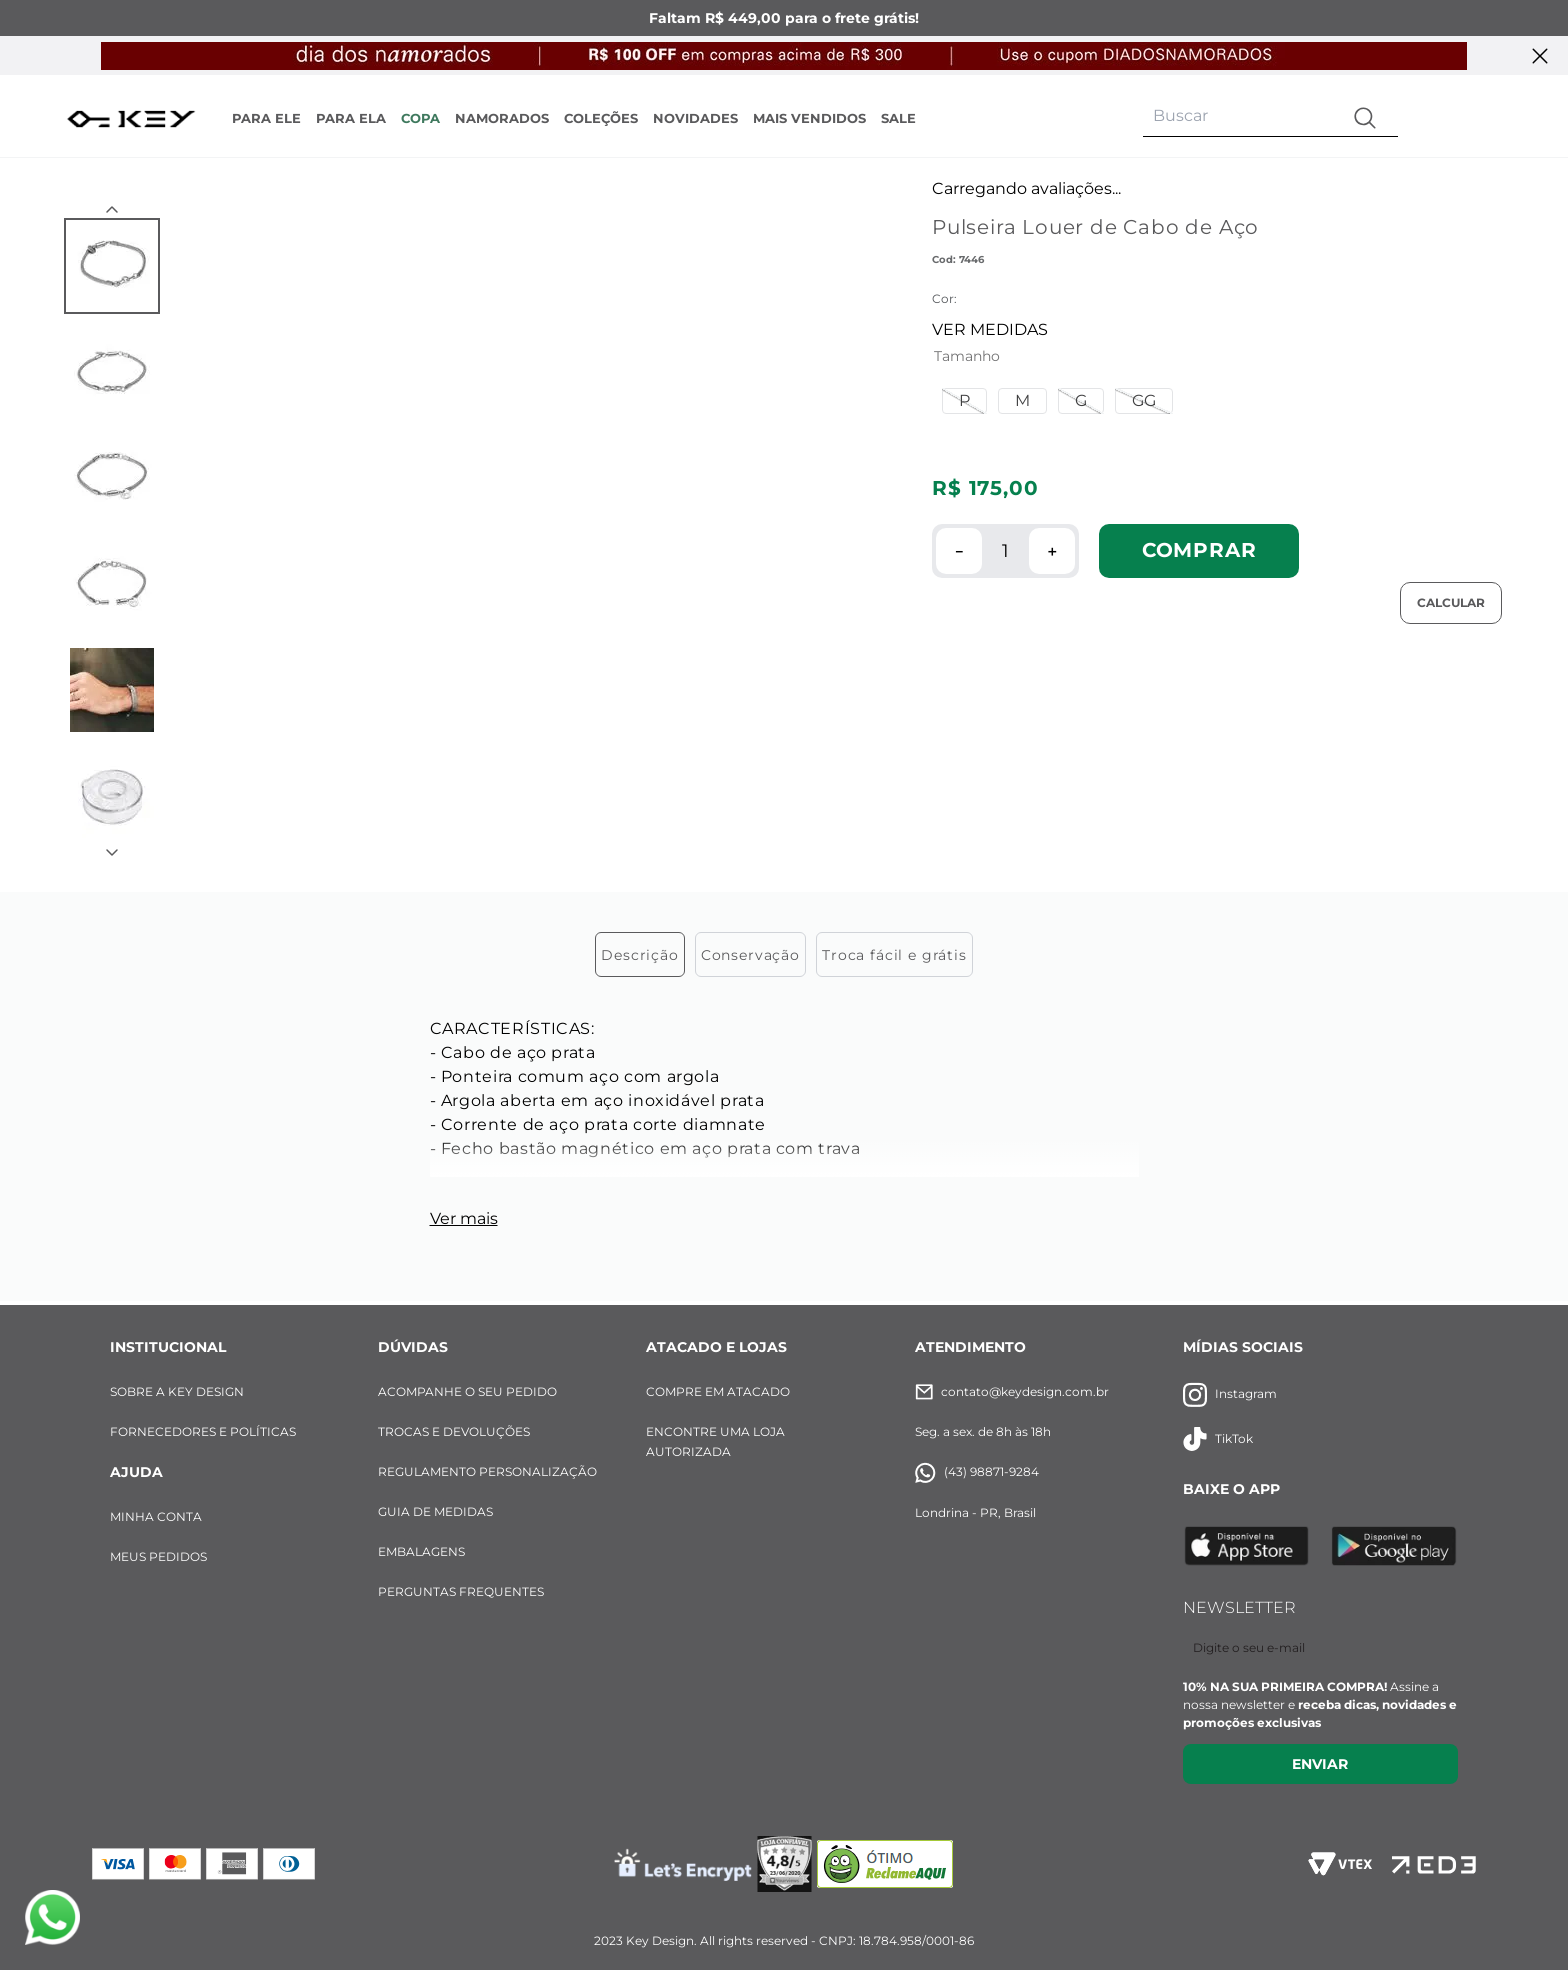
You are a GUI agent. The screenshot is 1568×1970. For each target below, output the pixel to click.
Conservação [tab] (750, 955)
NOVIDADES (695, 118)
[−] (959, 551)
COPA (420, 118)
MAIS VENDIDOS (809, 118)
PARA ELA (351, 118)
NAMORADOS (502, 118)
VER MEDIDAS (990, 329)
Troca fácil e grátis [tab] (894, 955)
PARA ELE (266, 118)
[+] (1052, 551)
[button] (964, 401)
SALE (898, 118)
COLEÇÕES (601, 118)
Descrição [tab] (640, 955)
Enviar (1320, 1764)
